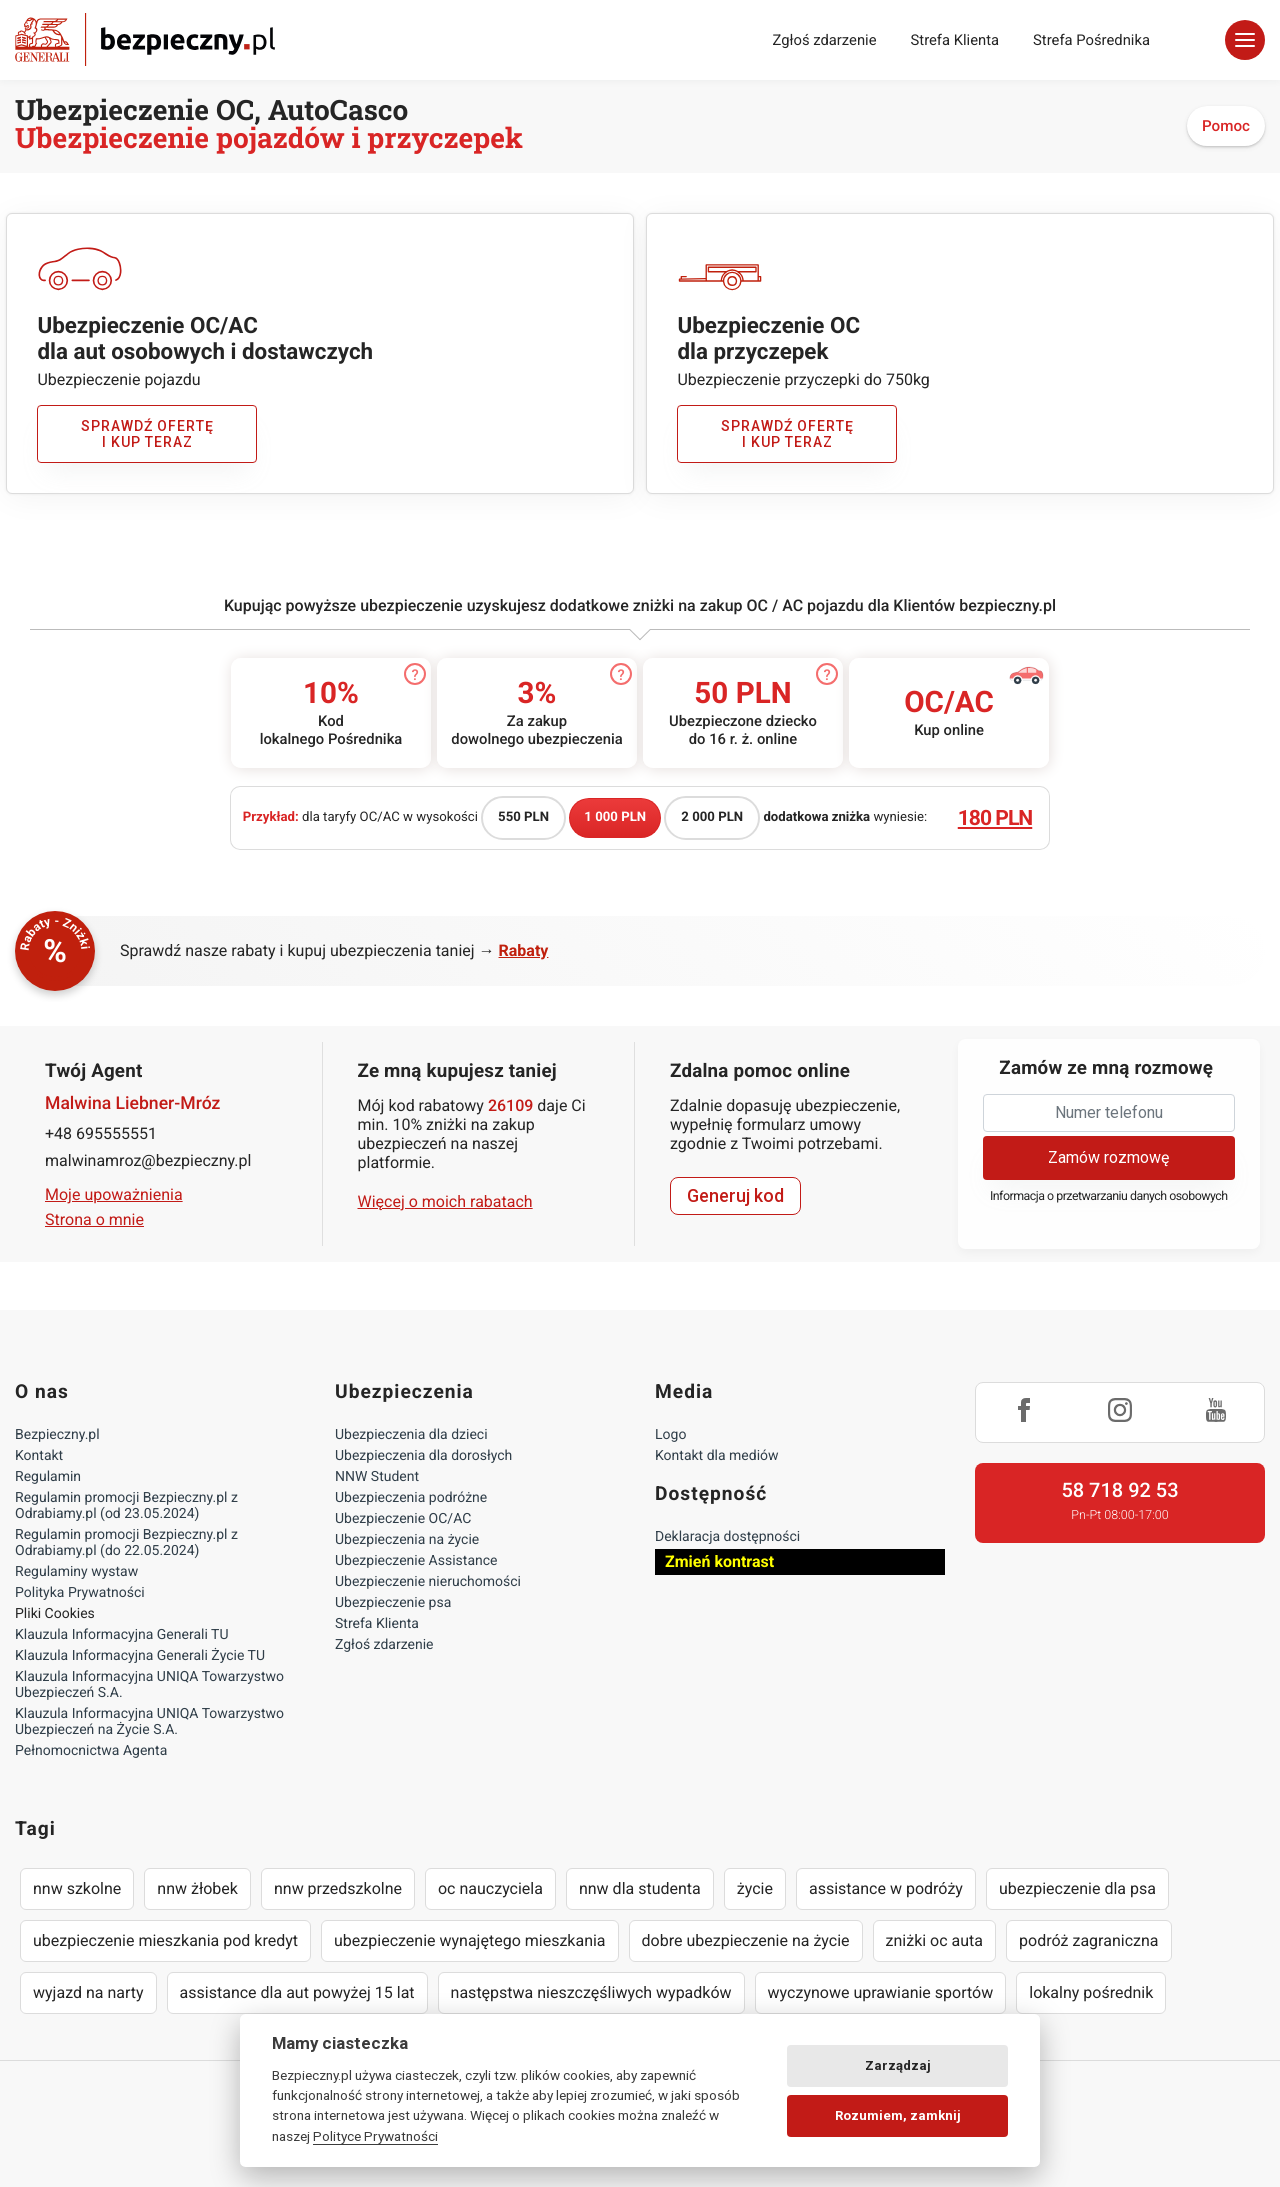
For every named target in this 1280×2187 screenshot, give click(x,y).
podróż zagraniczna (1088, 1940)
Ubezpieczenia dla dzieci (411, 1435)
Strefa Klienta (955, 40)
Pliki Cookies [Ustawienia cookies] (55, 1614)
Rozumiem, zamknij (898, 2115)
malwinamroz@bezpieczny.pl (148, 1160)
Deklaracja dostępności (727, 1537)
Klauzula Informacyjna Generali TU (121, 1635)
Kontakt (39, 1456)
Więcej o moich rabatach (445, 1201)
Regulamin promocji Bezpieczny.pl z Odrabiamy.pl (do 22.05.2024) (126, 1543)
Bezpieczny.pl (57, 1435)
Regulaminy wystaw (76, 1572)
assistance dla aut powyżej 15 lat (297, 1992)
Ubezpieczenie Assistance (416, 1561)
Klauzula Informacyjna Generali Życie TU (140, 1656)
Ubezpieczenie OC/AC (403, 1519)
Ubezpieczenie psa (393, 1603)
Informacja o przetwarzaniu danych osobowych (1109, 1196)
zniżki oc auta (935, 1940)
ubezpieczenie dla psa (1077, 1888)
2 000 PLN (712, 817)
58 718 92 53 (1119, 1490)
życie (755, 1888)
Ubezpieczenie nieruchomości (428, 1582)
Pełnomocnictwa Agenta (91, 1751)
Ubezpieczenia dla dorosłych (423, 1456)
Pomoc (1226, 126)
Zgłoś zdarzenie (824, 40)
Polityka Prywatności (80, 1593)
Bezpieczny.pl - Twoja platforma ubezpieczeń (145, 39)
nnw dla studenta (640, 1888)
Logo (670, 1435)
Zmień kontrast (719, 1561)
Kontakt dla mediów (717, 1456)
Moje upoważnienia (114, 1194)
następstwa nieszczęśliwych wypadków (591, 1992)
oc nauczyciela (490, 1888)
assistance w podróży (886, 1888)
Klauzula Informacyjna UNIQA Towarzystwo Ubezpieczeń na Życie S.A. (149, 1722)
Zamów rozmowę (1108, 1157)
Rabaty (524, 950)
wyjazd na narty (88, 1992)
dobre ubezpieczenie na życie (746, 1940)
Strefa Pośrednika (1091, 40)
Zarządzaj (898, 2065)
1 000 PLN (615, 817)
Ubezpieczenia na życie (407, 1540)
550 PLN (523, 817)
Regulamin (48, 1477)
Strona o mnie (94, 1219)
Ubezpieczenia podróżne (411, 1498)
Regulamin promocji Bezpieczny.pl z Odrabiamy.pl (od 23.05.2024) (126, 1506)
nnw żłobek (197, 1888)
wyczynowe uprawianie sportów (881, 1992)
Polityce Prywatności (375, 2136)
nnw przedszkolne (338, 1888)
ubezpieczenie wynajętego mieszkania (470, 1940)
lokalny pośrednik (1091, 1992)
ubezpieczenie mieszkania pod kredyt (165, 1940)
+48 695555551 (101, 1133)
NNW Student (377, 1477)
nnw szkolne (77, 1888)
